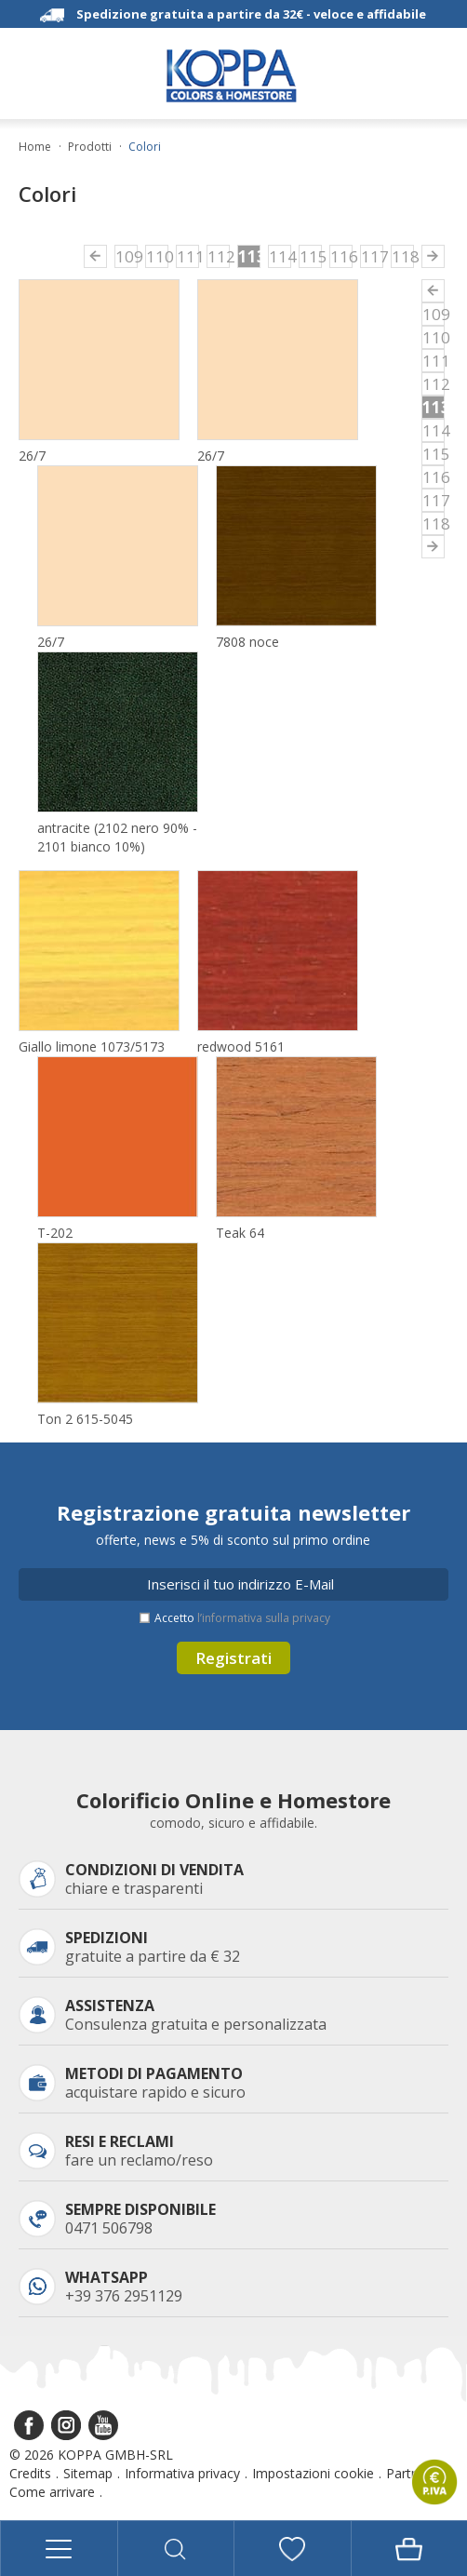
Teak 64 (240, 1232)
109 (126, 256)
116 (341, 256)
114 (280, 256)
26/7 (32, 455)
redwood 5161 (241, 1046)
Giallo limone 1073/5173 (92, 1046)
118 (403, 256)
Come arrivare (52, 2492)
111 (188, 256)
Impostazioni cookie (313, 2473)
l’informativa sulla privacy (263, 1618)
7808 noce (247, 642)
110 (157, 256)
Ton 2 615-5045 (85, 1419)
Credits (30, 2473)
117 (372, 256)
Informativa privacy (182, 2473)
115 (311, 256)
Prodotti (90, 147)
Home (35, 147)
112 (218, 256)
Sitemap (88, 2473)
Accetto (242, 1618)
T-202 (55, 1232)
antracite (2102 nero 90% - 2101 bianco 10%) (117, 837)
